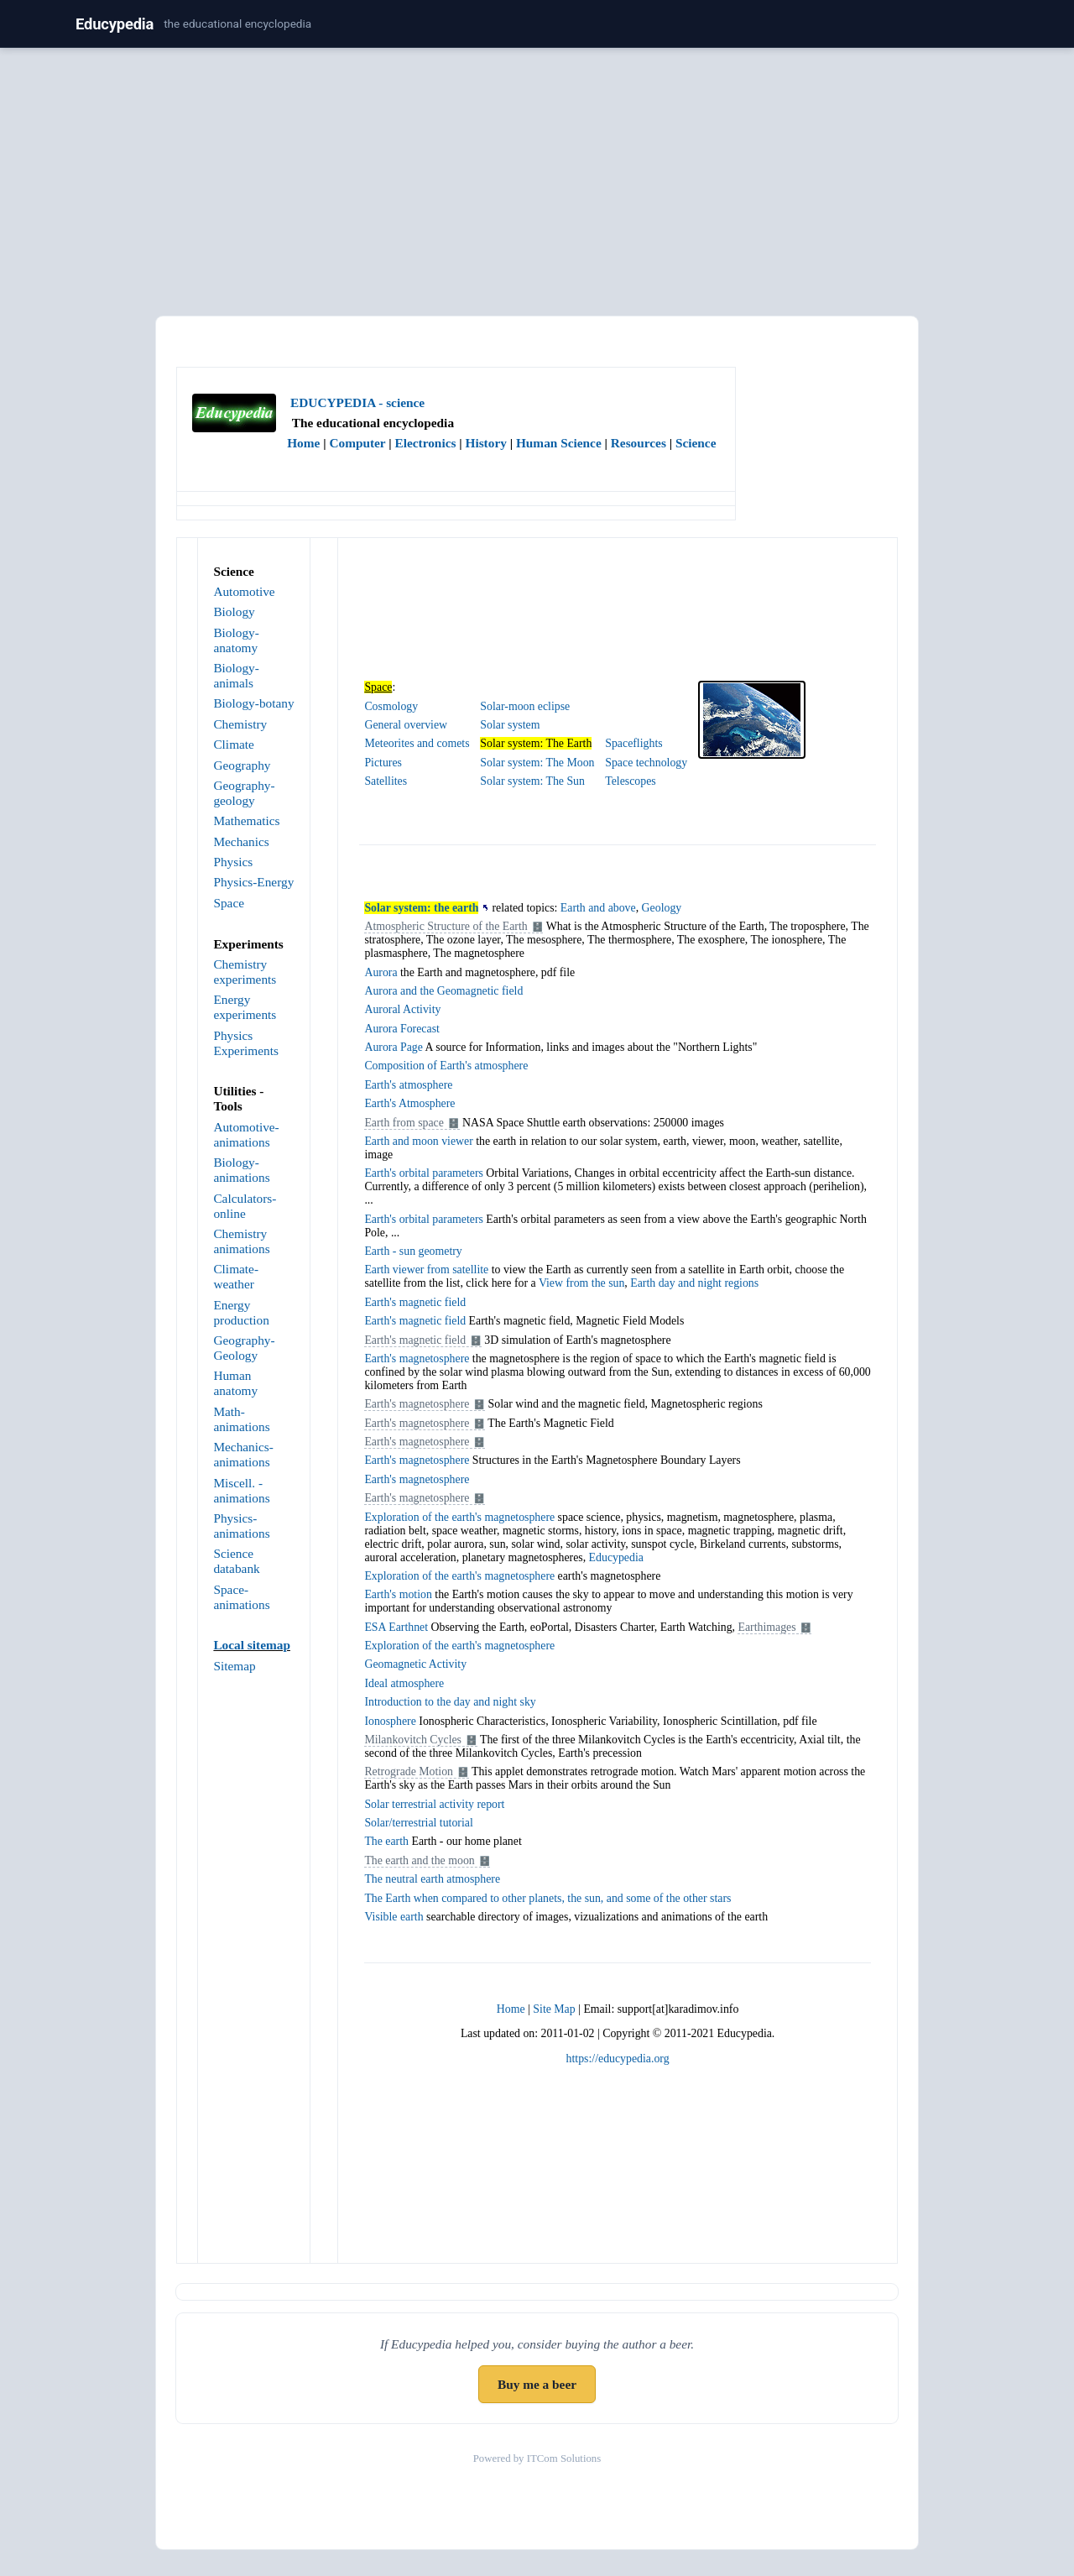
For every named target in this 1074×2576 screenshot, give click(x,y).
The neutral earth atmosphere (432, 1879)
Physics (233, 861)
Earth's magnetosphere (416, 1358)
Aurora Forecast (401, 1028)
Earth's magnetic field (415, 1302)
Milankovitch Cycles (412, 1739)
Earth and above (598, 907)
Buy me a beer (537, 2384)
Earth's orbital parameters (423, 1173)
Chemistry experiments (244, 971)
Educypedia (115, 24)
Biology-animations (241, 1169)
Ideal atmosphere (404, 1683)
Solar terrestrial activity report (434, 1804)
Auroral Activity (402, 1009)
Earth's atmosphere (408, 1085)
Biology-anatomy (236, 640)
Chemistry (240, 724)
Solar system (510, 724)
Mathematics (246, 820)
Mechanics (240, 841)
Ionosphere (389, 1721)
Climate (233, 744)
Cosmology (391, 706)
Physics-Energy (253, 882)
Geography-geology (243, 792)
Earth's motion (397, 1594)
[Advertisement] (537, 178)
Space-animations (241, 1597)
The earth (386, 1841)
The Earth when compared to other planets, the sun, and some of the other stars (547, 1898)
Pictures (383, 762)
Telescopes (630, 781)
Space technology (646, 762)
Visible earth (393, 1916)
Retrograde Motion (408, 1771)
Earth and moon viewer (418, 1141)
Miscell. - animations (241, 1490)
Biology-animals (236, 675)
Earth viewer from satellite (426, 1269)
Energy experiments (244, 1007)
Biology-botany (253, 703)
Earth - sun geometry (412, 1251)
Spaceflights (633, 743)
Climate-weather (235, 1276)
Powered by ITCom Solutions (537, 2458)
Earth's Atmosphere (409, 1103)
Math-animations (241, 1419)
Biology (233, 611)
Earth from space (403, 1122)
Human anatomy (235, 1383)
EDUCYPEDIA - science (357, 402)
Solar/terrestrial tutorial (418, 1822)
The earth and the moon (419, 1860)
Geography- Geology (243, 1347)
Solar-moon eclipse (525, 706)
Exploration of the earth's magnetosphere (459, 1517)
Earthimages (766, 1627)
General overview (405, 724)
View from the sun (581, 1283)
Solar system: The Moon (537, 762)
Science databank (236, 1560)
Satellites (385, 781)
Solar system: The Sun (532, 781)
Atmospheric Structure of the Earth (445, 926)
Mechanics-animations (243, 1454)
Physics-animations (241, 1525)
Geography (241, 765)
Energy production (240, 1312)
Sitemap (234, 1666)
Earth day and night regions (694, 1283)
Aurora (380, 972)
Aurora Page (393, 1047)
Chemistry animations (241, 1241)
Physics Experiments (245, 1043)
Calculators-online (244, 1205)
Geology (662, 907)
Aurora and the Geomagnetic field (443, 991)
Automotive (243, 591)
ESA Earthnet (396, 1627)
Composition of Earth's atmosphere (446, 1065)
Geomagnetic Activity (415, 1664)
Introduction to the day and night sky (449, 1702)
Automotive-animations (246, 1134)
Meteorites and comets (416, 743)
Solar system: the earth (421, 907)
